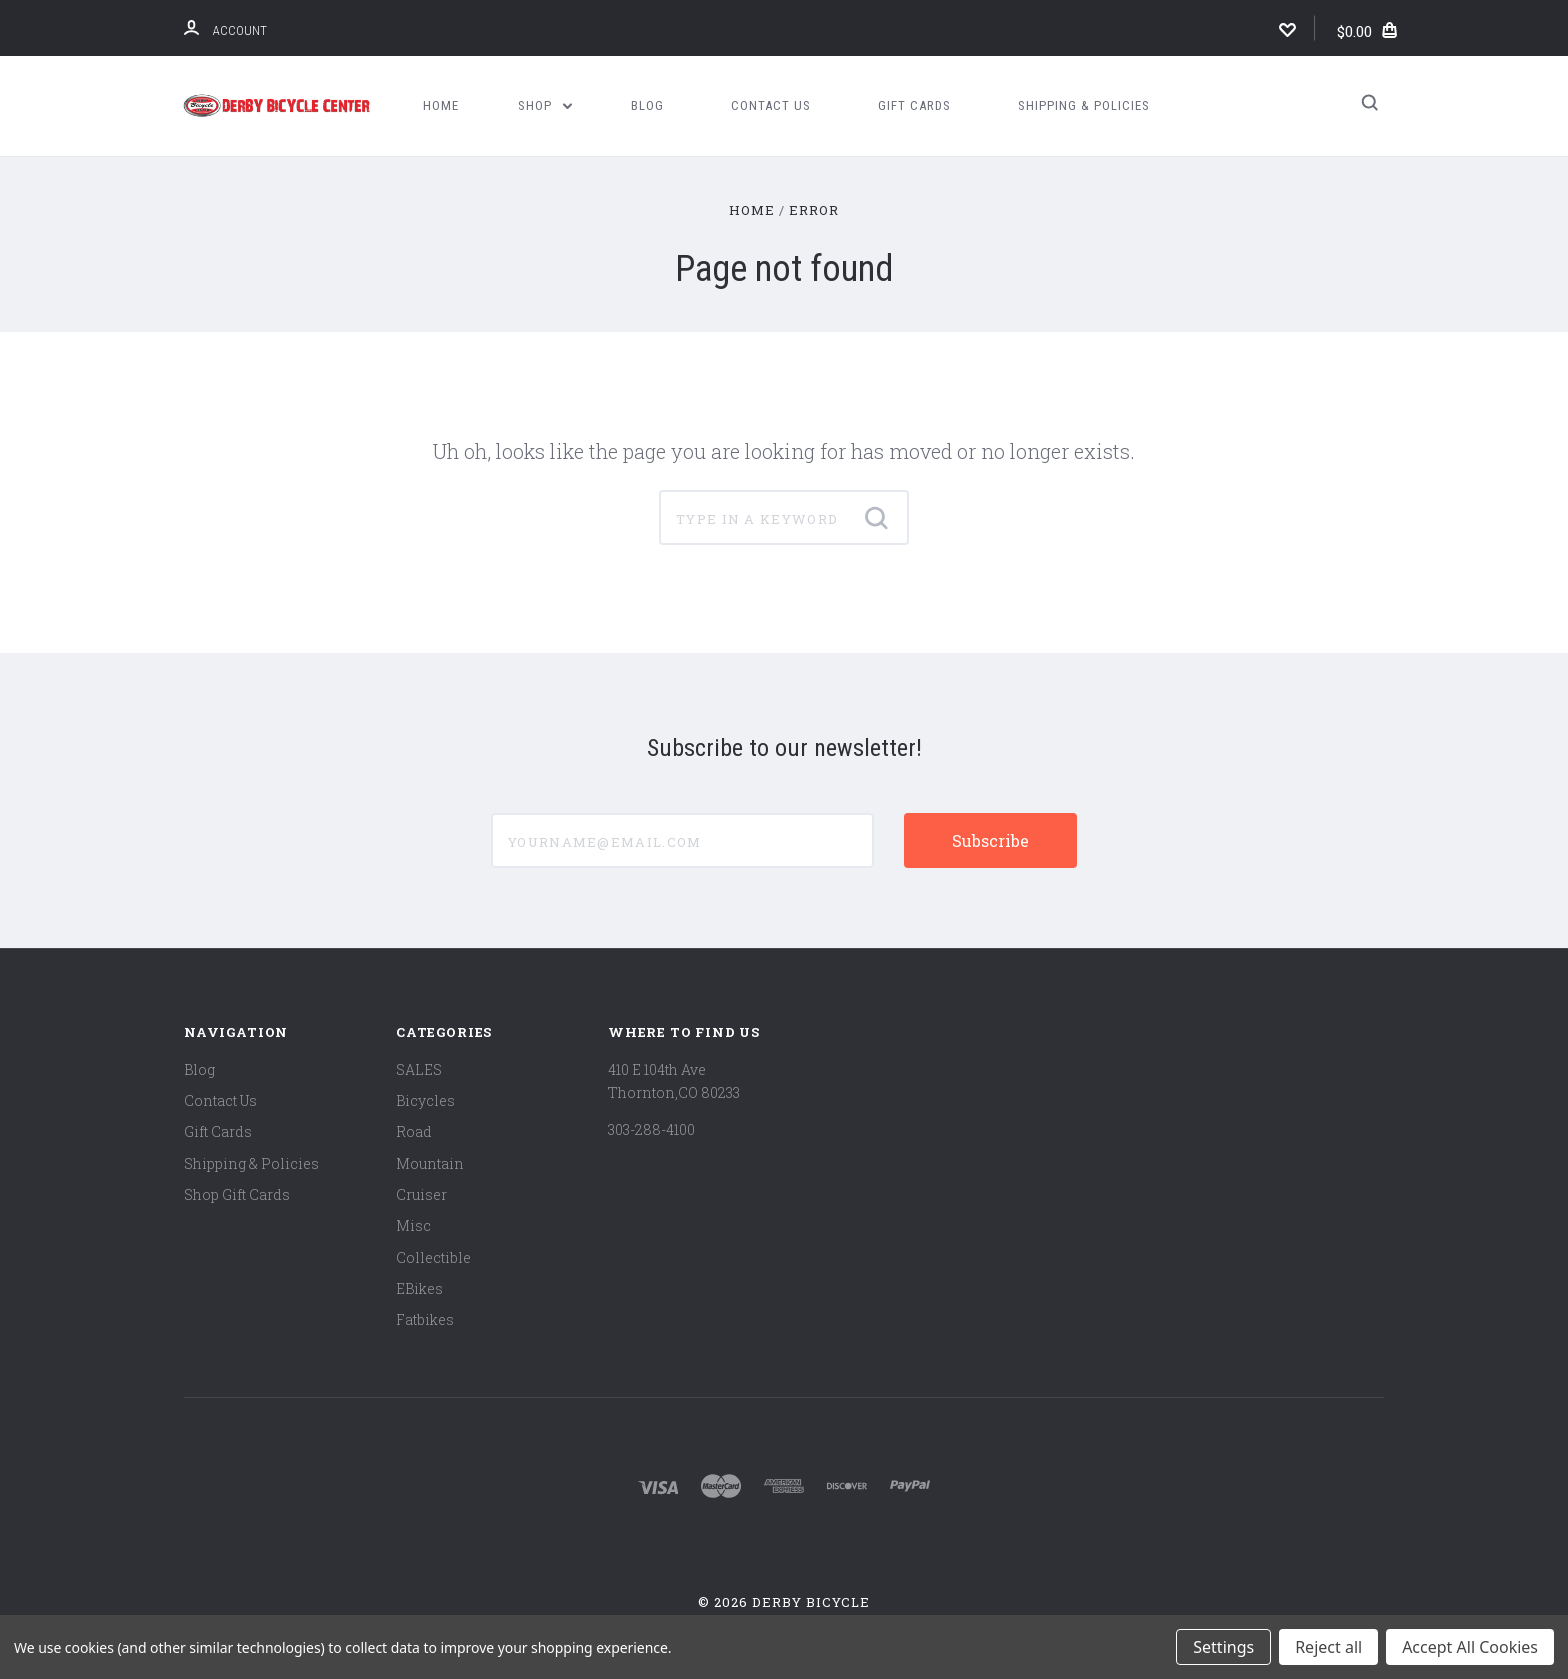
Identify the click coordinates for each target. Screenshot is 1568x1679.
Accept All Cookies (1470, 1647)
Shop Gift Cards (237, 1194)
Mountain (430, 1163)
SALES (419, 1069)
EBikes (419, 1288)
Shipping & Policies (1084, 105)
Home (441, 105)
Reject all (1328, 1647)
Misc (413, 1225)
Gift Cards (914, 105)
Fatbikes (425, 1319)
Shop (545, 105)
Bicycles (425, 1100)
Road (414, 1131)
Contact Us (771, 105)
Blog (647, 105)
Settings (1223, 1647)
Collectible (433, 1257)
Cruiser (421, 1194)
